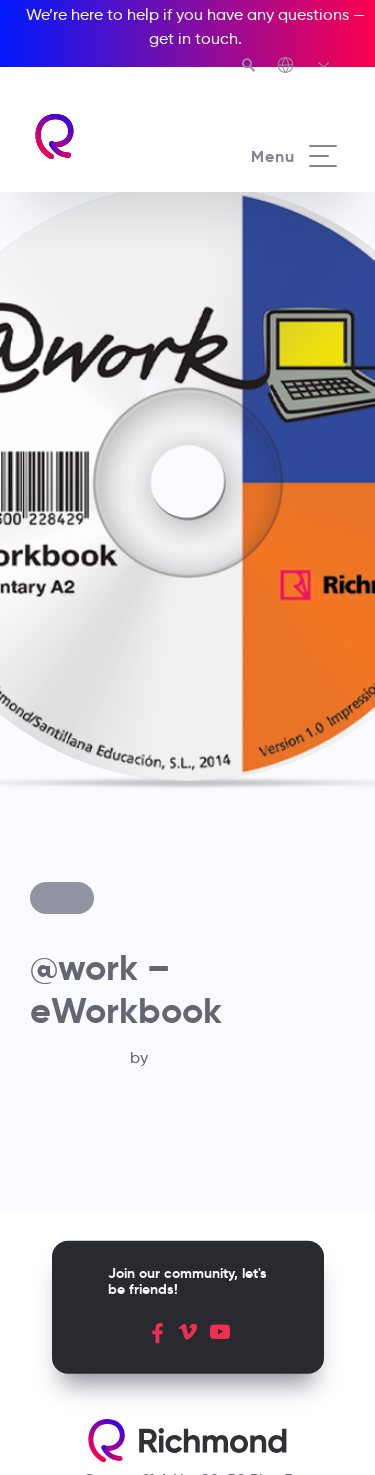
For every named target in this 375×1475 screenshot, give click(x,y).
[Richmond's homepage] (110, 136)
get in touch (193, 38)
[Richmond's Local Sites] (304, 67)
